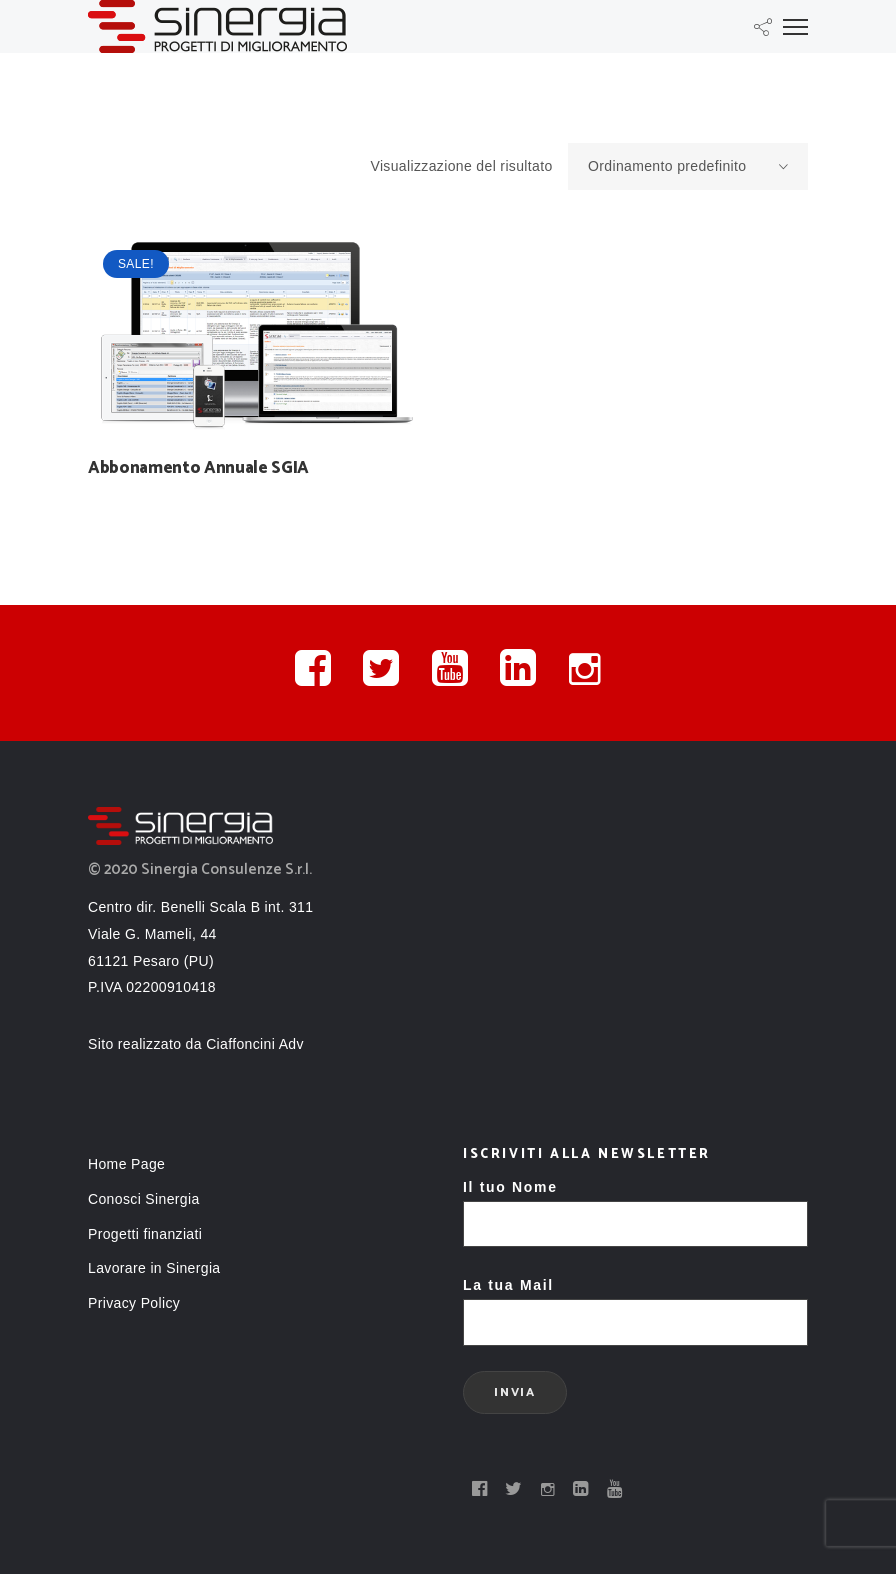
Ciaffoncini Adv (255, 1044)
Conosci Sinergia (144, 1199)
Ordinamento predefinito (698, 167)
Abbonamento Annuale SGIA (198, 468)
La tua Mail (635, 1303)
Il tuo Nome (635, 1205)
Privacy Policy (134, 1303)
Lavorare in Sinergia (154, 1268)
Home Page (126, 1164)
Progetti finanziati (145, 1234)
